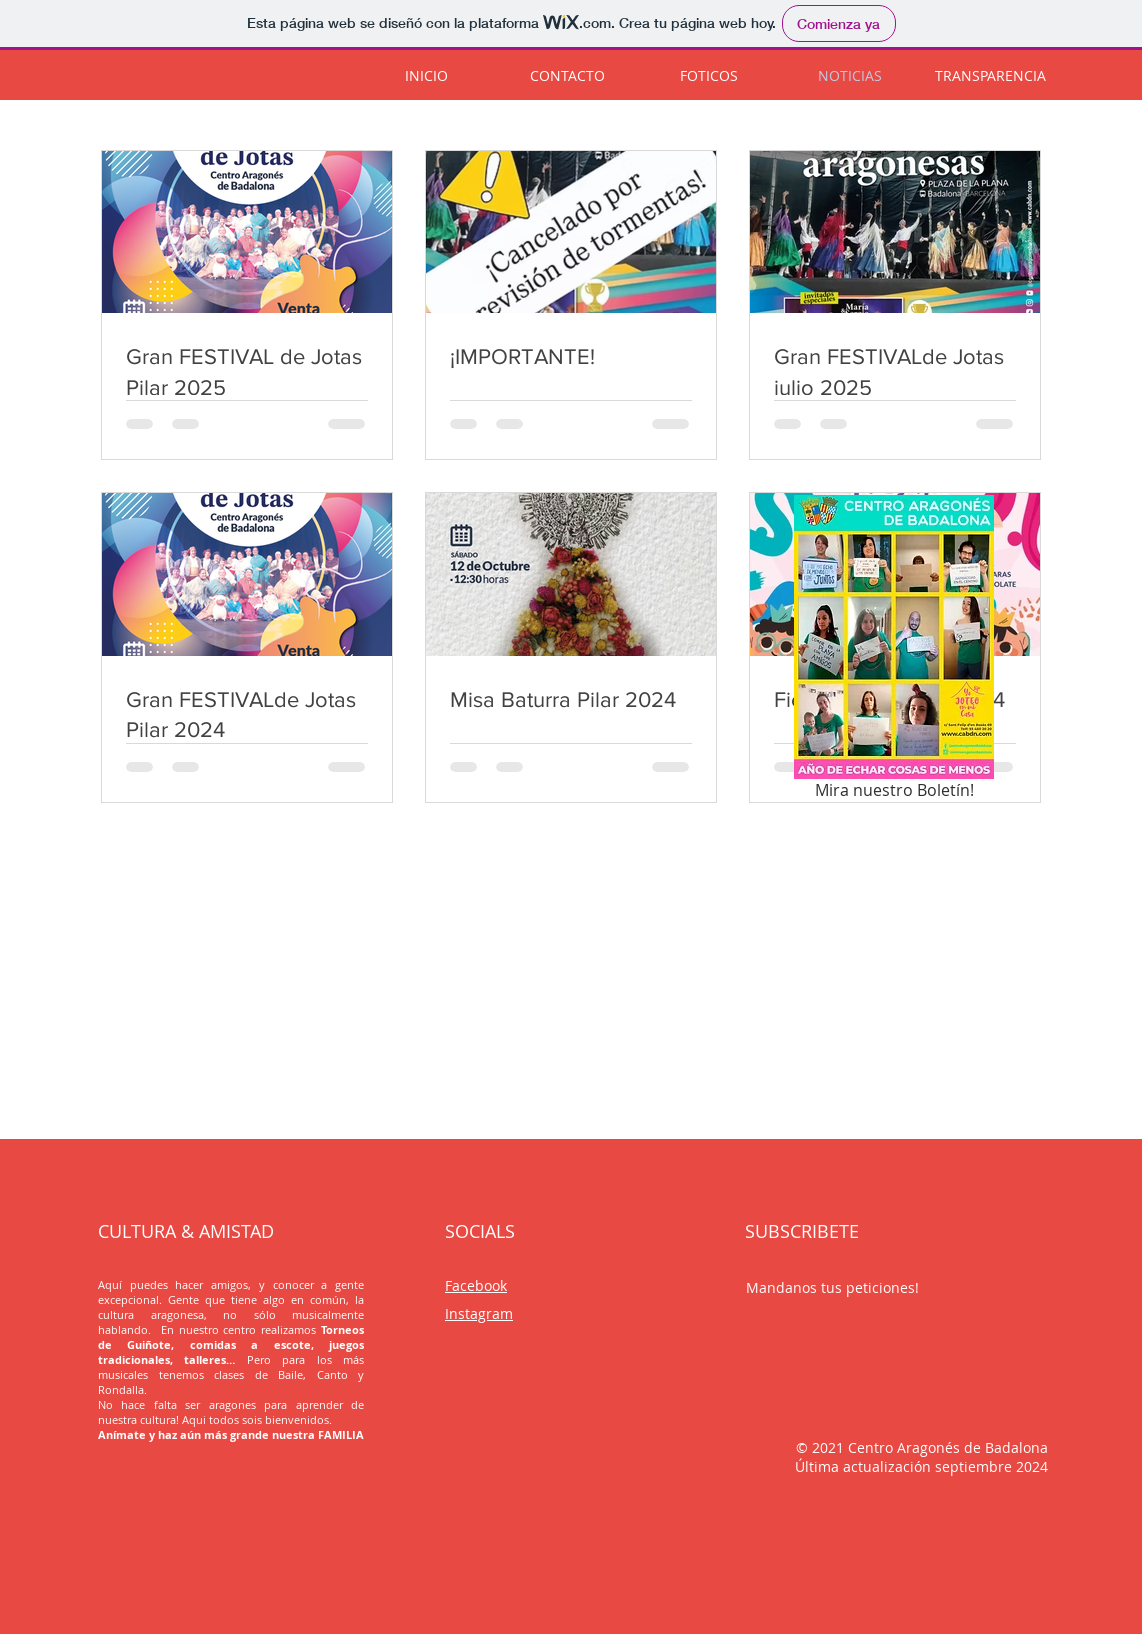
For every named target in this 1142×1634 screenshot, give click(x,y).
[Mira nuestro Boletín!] (894, 650)
